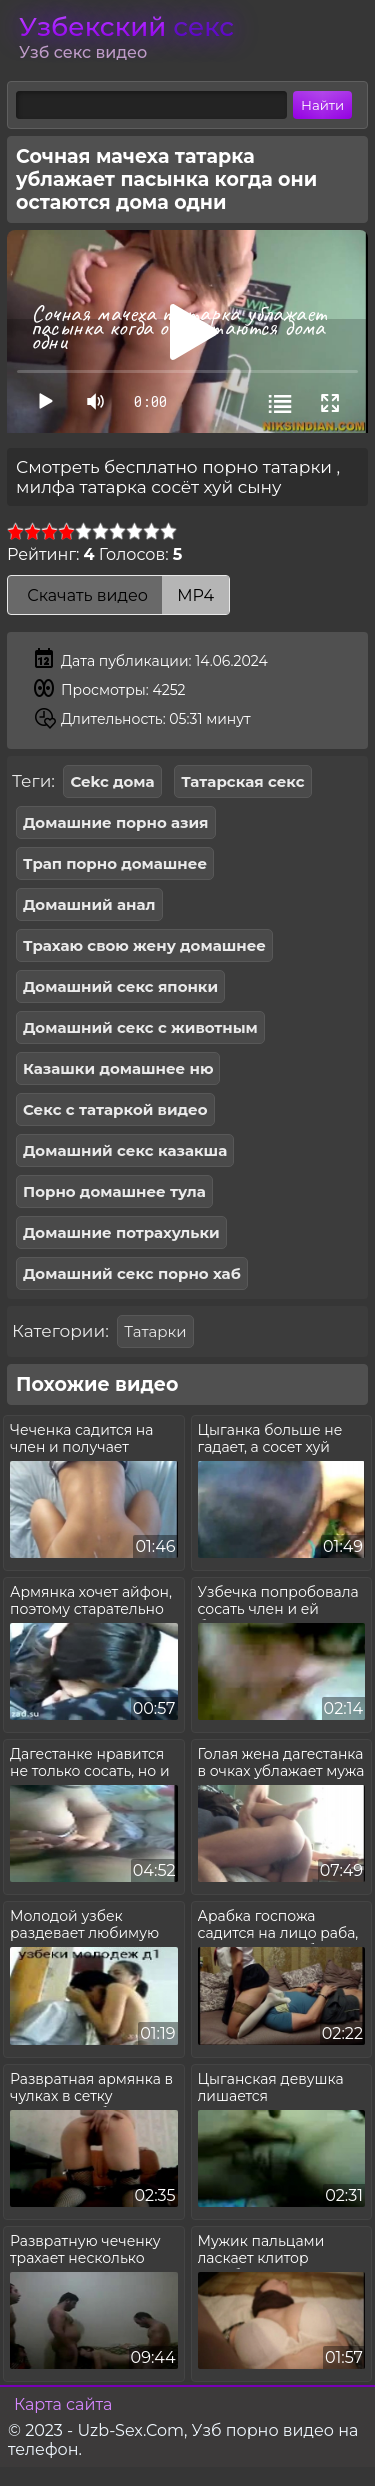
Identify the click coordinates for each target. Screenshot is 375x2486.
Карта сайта (63, 2404)
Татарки (155, 1331)
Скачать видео (118, 595)
